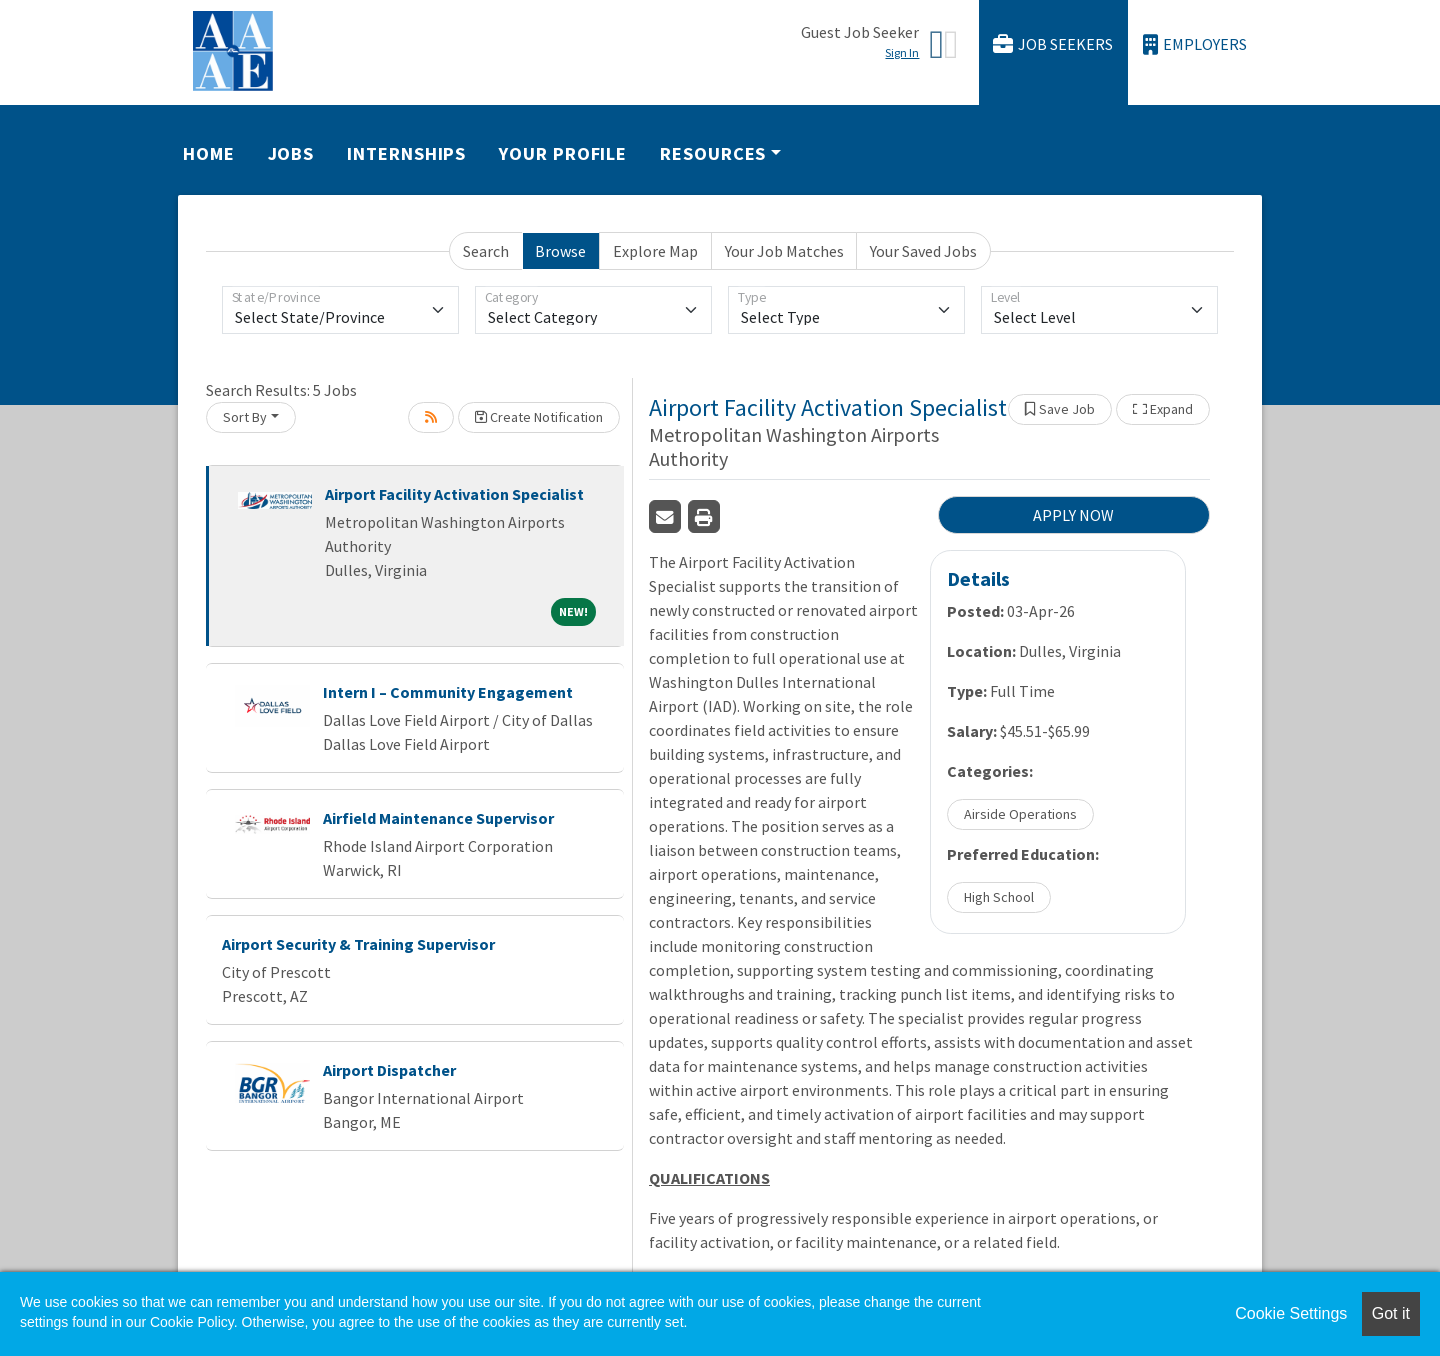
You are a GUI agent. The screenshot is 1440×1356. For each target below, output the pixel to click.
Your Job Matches (784, 251)
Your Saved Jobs (923, 251)
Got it (1391, 1313)
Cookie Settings (1291, 1313)
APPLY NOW (1073, 515)
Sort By (245, 417)
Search (486, 251)
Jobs (291, 153)
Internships (406, 153)
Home (209, 153)
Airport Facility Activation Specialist (454, 494)
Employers (1195, 44)
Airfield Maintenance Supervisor (438, 818)
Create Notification (539, 417)
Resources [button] (713, 153)
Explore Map (655, 251)
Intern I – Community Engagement (448, 692)
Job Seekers (1053, 44)
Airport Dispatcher (389, 1070)
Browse (560, 251)
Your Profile (563, 153)
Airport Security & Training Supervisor (358, 944)
